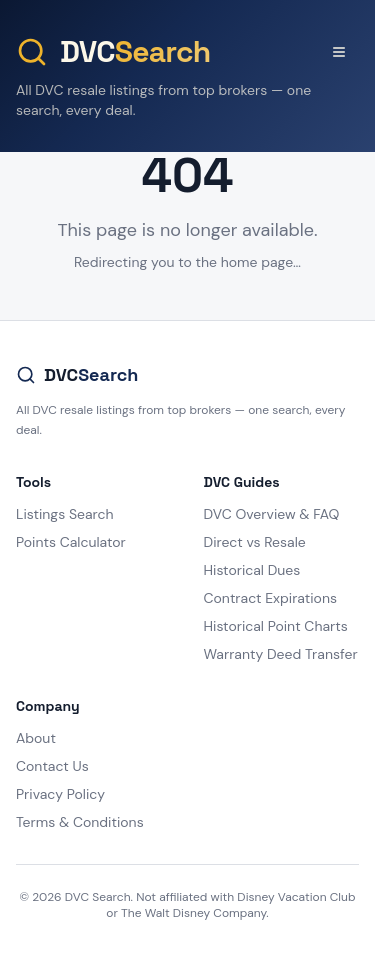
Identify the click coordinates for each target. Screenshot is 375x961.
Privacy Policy (60, 794)
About (36, 738)
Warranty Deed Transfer (281, 654)
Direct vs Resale (255, 542)
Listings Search (65, 514)
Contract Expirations (270, 598)
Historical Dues (252, 570)
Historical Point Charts (276, 626)
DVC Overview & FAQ (272, 514)
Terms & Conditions (80, 822)
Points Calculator (71, 542)
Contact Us (52, 766)
